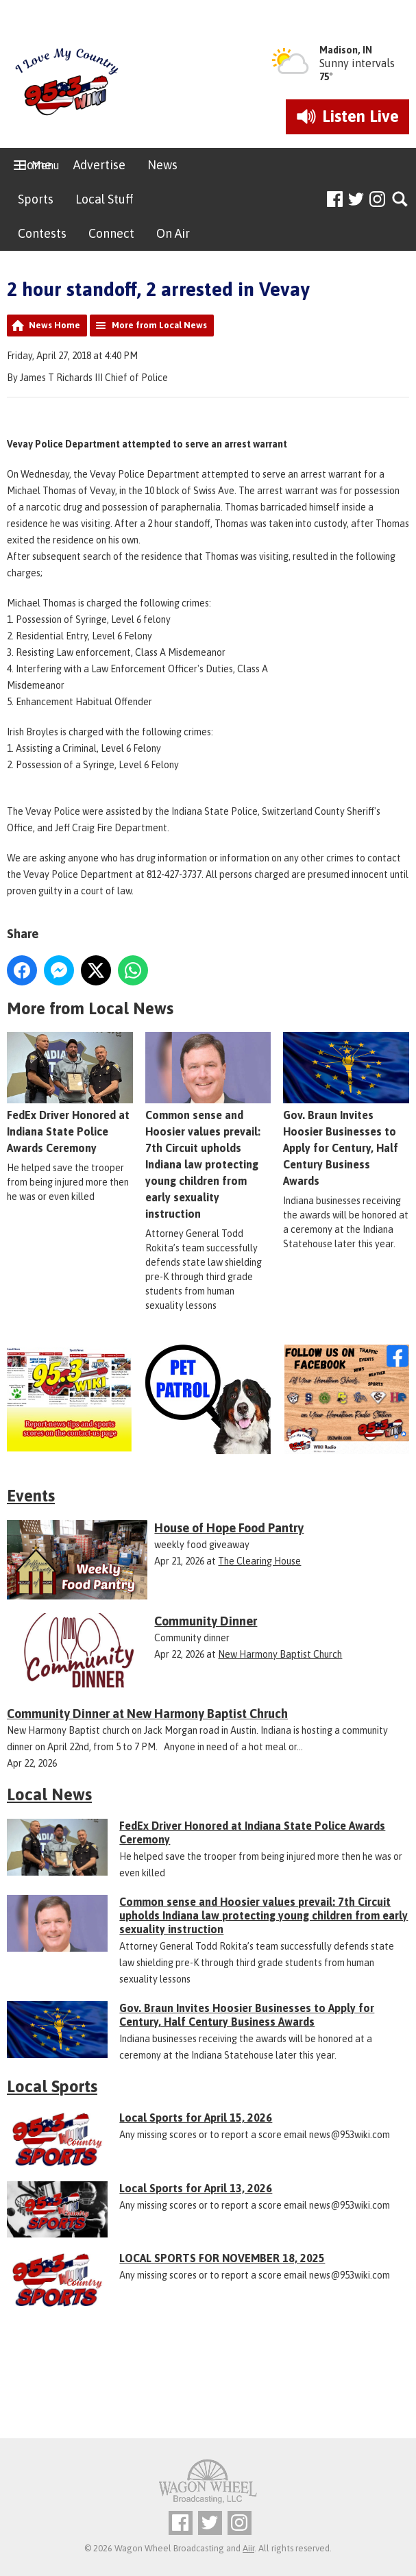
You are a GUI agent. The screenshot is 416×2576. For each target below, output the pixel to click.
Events (31, 1495)
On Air (173, 233)
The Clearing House (259, 1561)
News (162, 165)
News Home (54, 325)
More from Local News (159, 325)
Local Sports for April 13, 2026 (195, 2188)
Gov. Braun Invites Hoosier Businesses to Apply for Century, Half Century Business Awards (346, 1110)
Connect (111, 233)
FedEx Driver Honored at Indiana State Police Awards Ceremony (70, 1094)
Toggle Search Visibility (400, 199)
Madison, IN (345, 50)
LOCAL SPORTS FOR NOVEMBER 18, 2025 (222, 2258)
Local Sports (52, 2086)
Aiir (248, 2548)
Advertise (99, 165)
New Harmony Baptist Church (280, 1654)
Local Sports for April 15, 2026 (195, 2117)
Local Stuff (104, 199)
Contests (42, 233)
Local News (49, 1794)
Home (34, 165)
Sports (35, 199)
